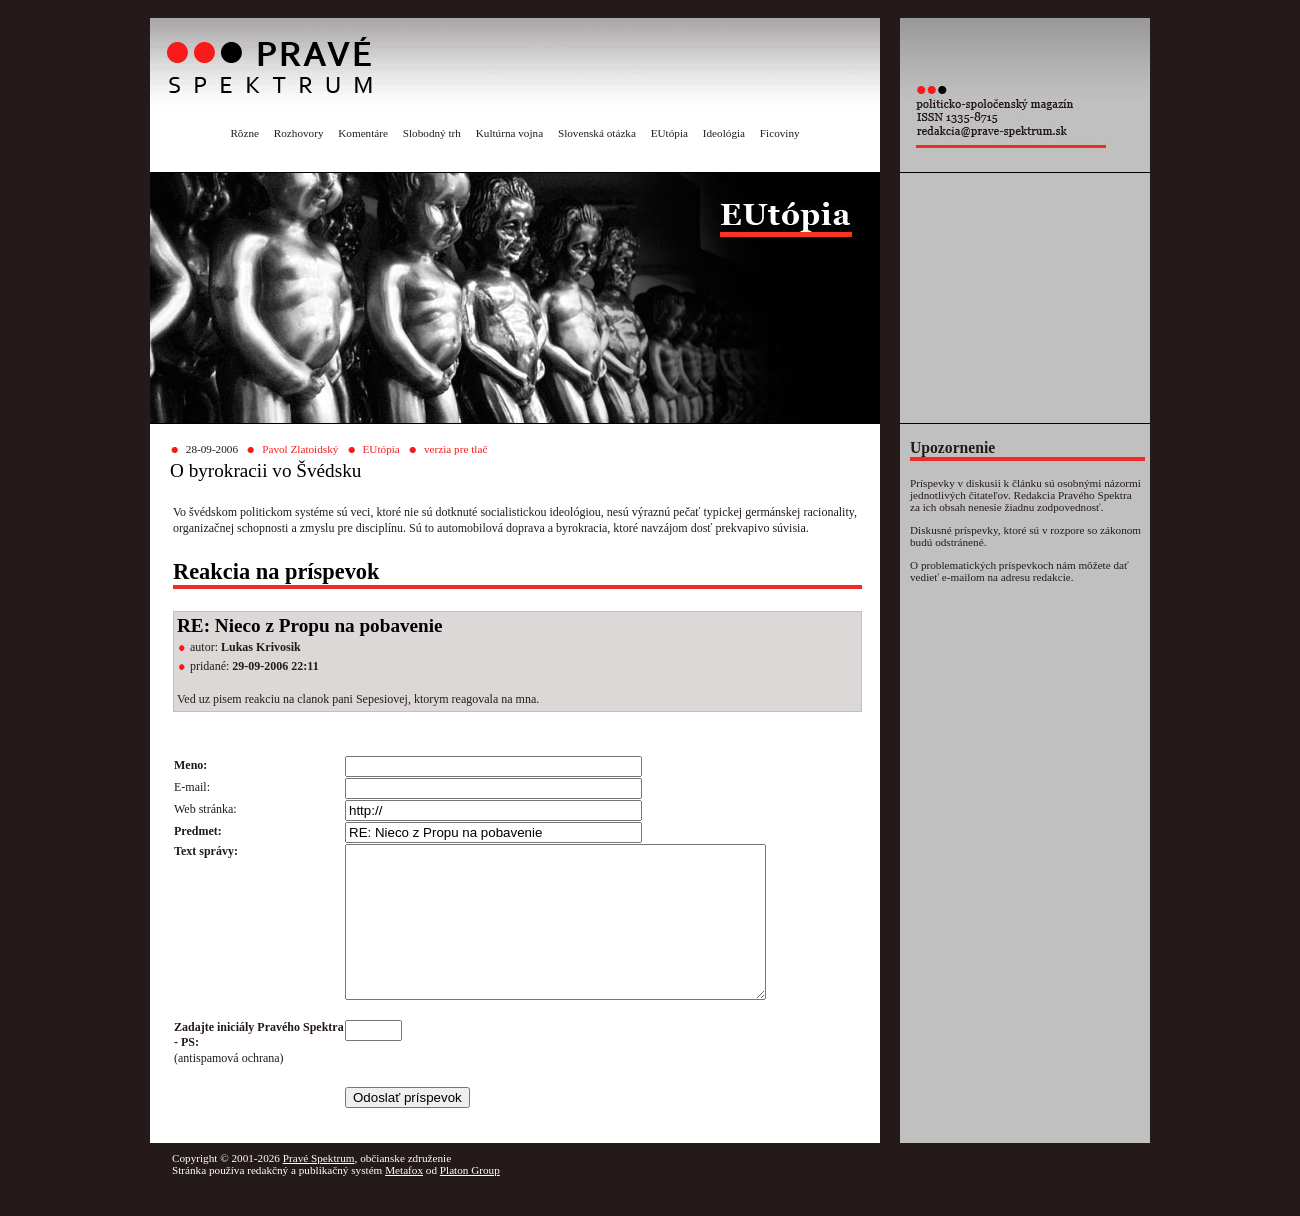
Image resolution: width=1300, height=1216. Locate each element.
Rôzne (244, 133)
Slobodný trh (432, 133)
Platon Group (470, 1200)
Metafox (404, 1200)
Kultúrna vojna (509, 133)
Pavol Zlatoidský (300, 449)
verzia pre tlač (455, 449)
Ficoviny (780, 133)
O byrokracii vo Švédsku (265, 470)
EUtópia (669, 133)
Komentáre (363, 133)
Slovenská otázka (597, 133)
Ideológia (724, 133)
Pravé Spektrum (319, 1188)
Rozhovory (299, 133)
